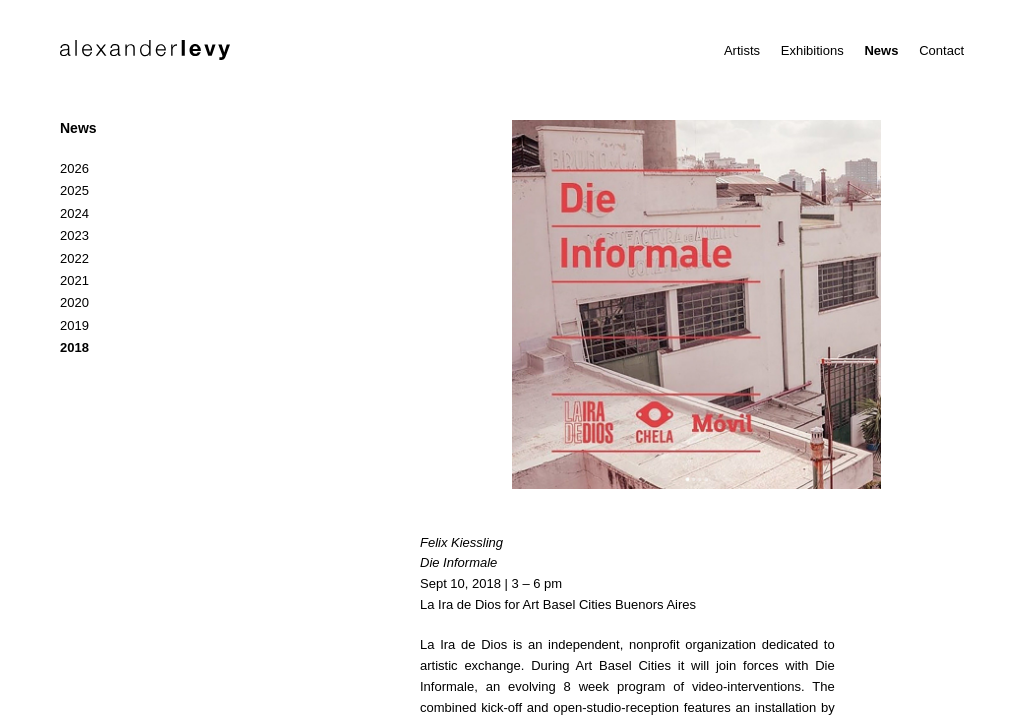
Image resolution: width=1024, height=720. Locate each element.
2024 (74, 213)
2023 (74, 235)
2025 (74, 190)
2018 (74, 347)
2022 (74, 258)
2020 (74, 302)
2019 (74, 325)
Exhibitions (812, 50)
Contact (941, 50)
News (881, 50)
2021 (74, 280)
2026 (74, 168)
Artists (742, 50)
